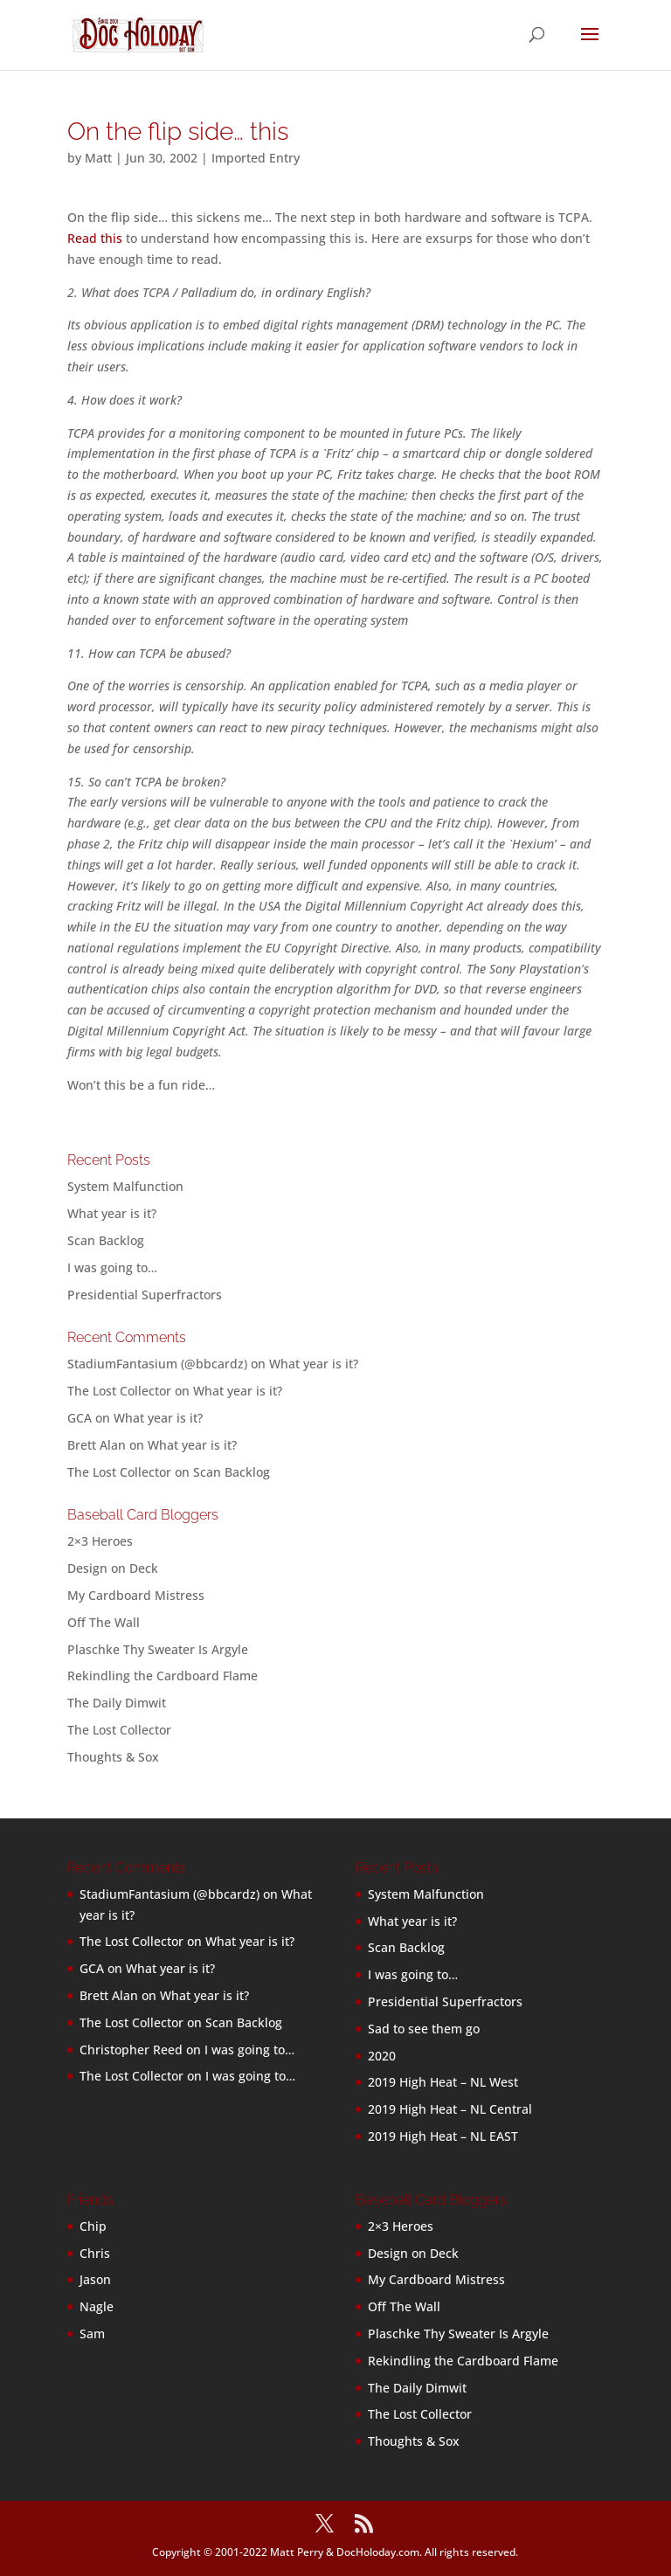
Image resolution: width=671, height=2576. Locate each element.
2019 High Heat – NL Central (450, 2109)
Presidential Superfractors (144, 1294)
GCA (79, 1417)
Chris (95, 2253)
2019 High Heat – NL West (443, 2082)
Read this (94, 238)
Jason (95, 2279)
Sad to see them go (424, 2028)
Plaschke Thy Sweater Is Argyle (157, 1649)
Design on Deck (112, 1568)
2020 (382, 2055)
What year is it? (111, 1213)
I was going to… (112, 1267)
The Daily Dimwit (116, 1702)
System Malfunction (125, 1186)
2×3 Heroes (100, 1541)
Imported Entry (255, 157)
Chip (93, 2226)
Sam (92, 2333)
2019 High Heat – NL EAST (443, 2136)
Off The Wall (103, 1622)
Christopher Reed (131, 2049)
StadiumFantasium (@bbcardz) (157, 1363)
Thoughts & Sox (113, 1756)
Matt (98, 157)
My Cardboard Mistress (135, 1595)
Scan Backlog (105, 1240)
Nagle (97, 2306)
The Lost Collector (119, 1729)
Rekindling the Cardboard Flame (162, 1675)
